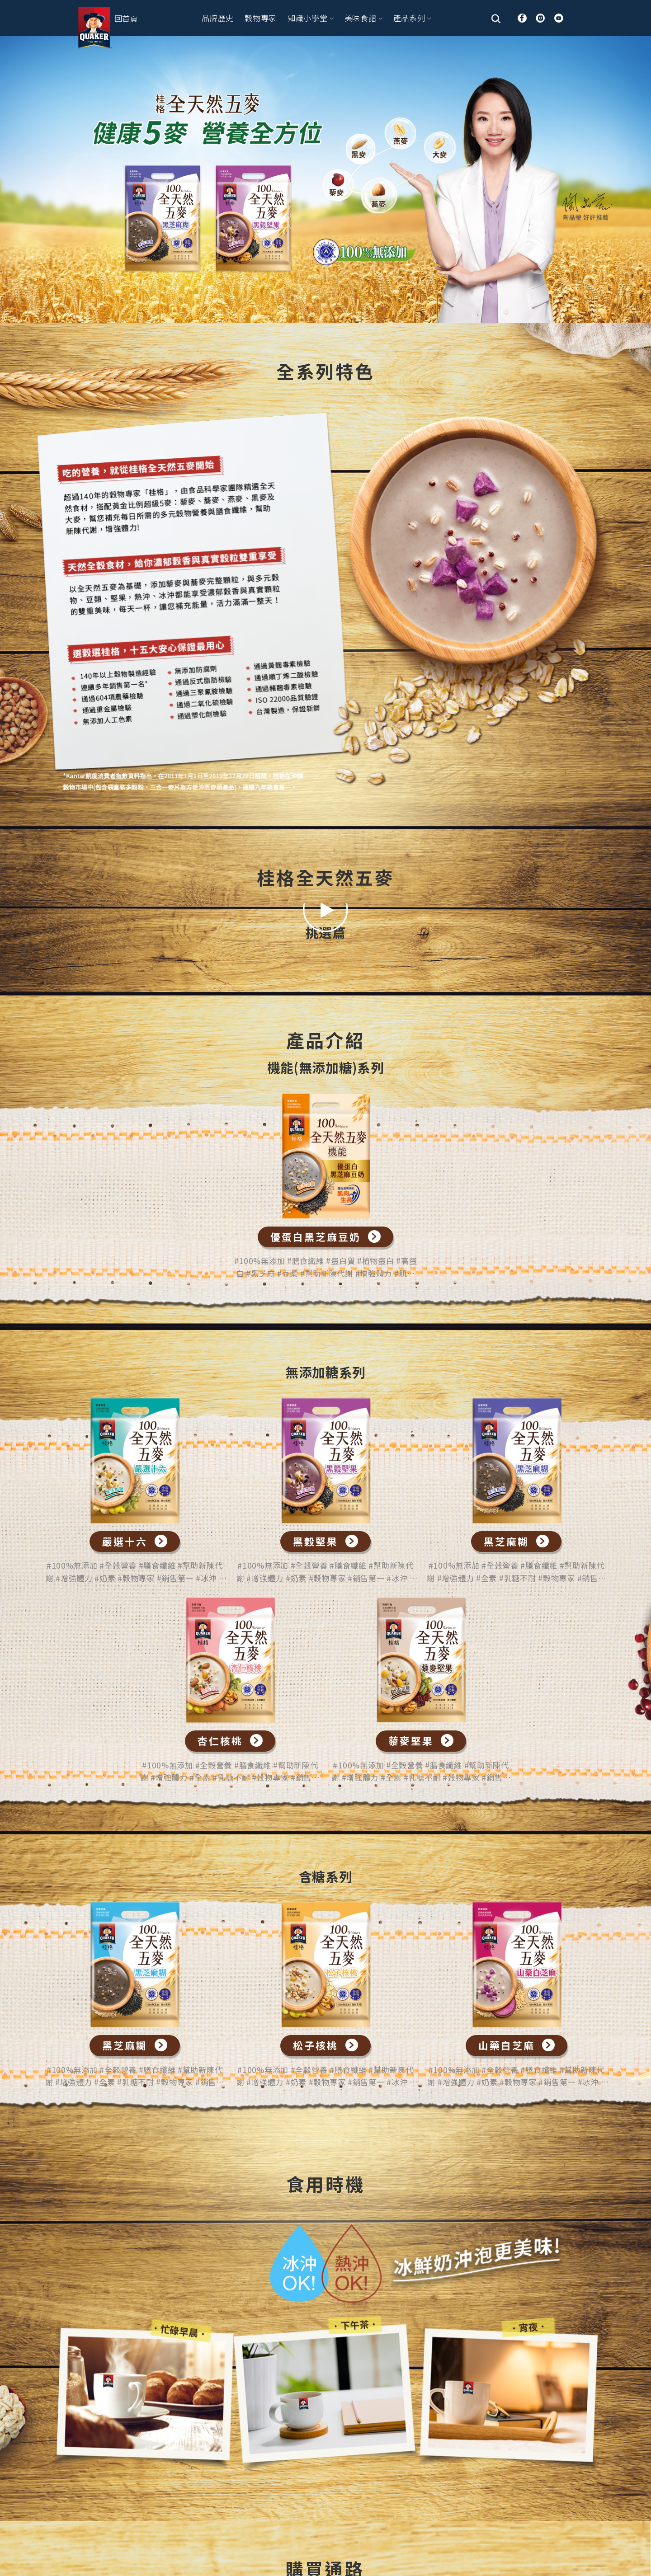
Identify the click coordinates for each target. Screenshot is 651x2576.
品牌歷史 (218, 18)
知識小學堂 (311, 18)
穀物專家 (261, 18)
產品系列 (412, 18)
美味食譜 (363, 18)
